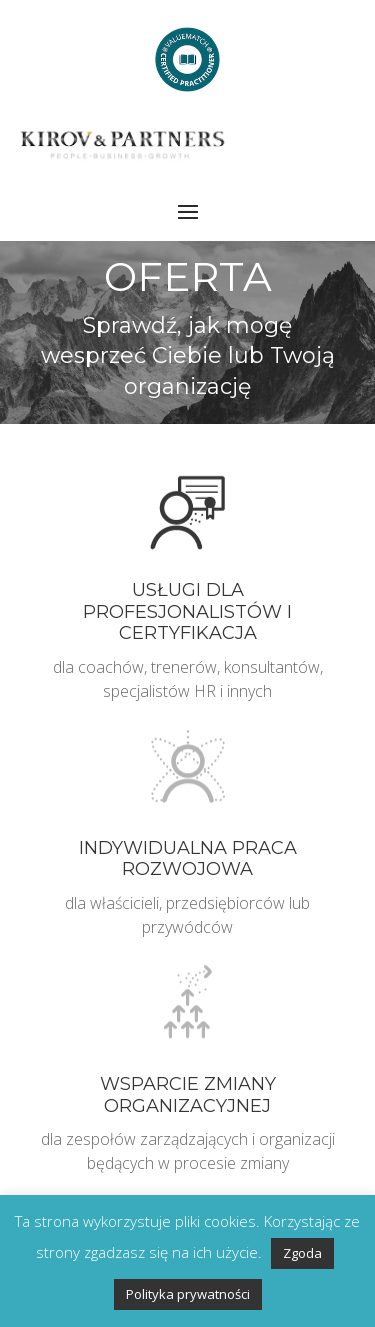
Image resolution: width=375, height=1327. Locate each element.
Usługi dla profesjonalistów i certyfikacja (187, 611)
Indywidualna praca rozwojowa (188, 859)
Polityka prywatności (188, 1294)
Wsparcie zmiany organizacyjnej (188, 1095)
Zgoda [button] (302, 1253)
